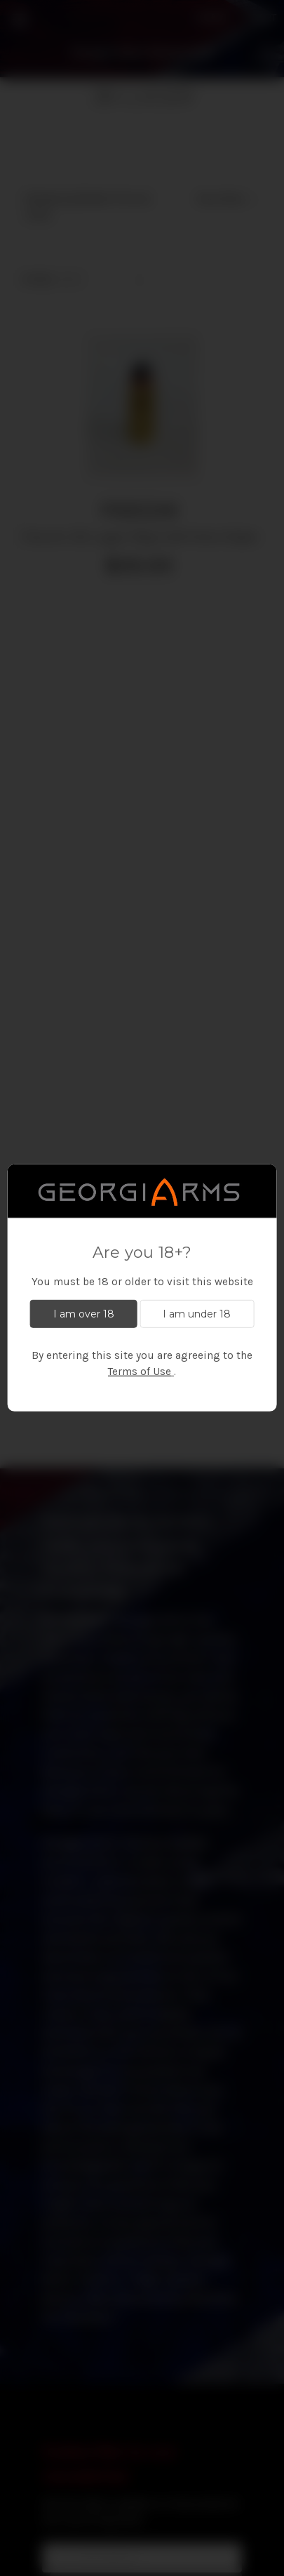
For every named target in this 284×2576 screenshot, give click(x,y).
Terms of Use (139, 1371)
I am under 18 (197, 1313)
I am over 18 (83, 1313)
